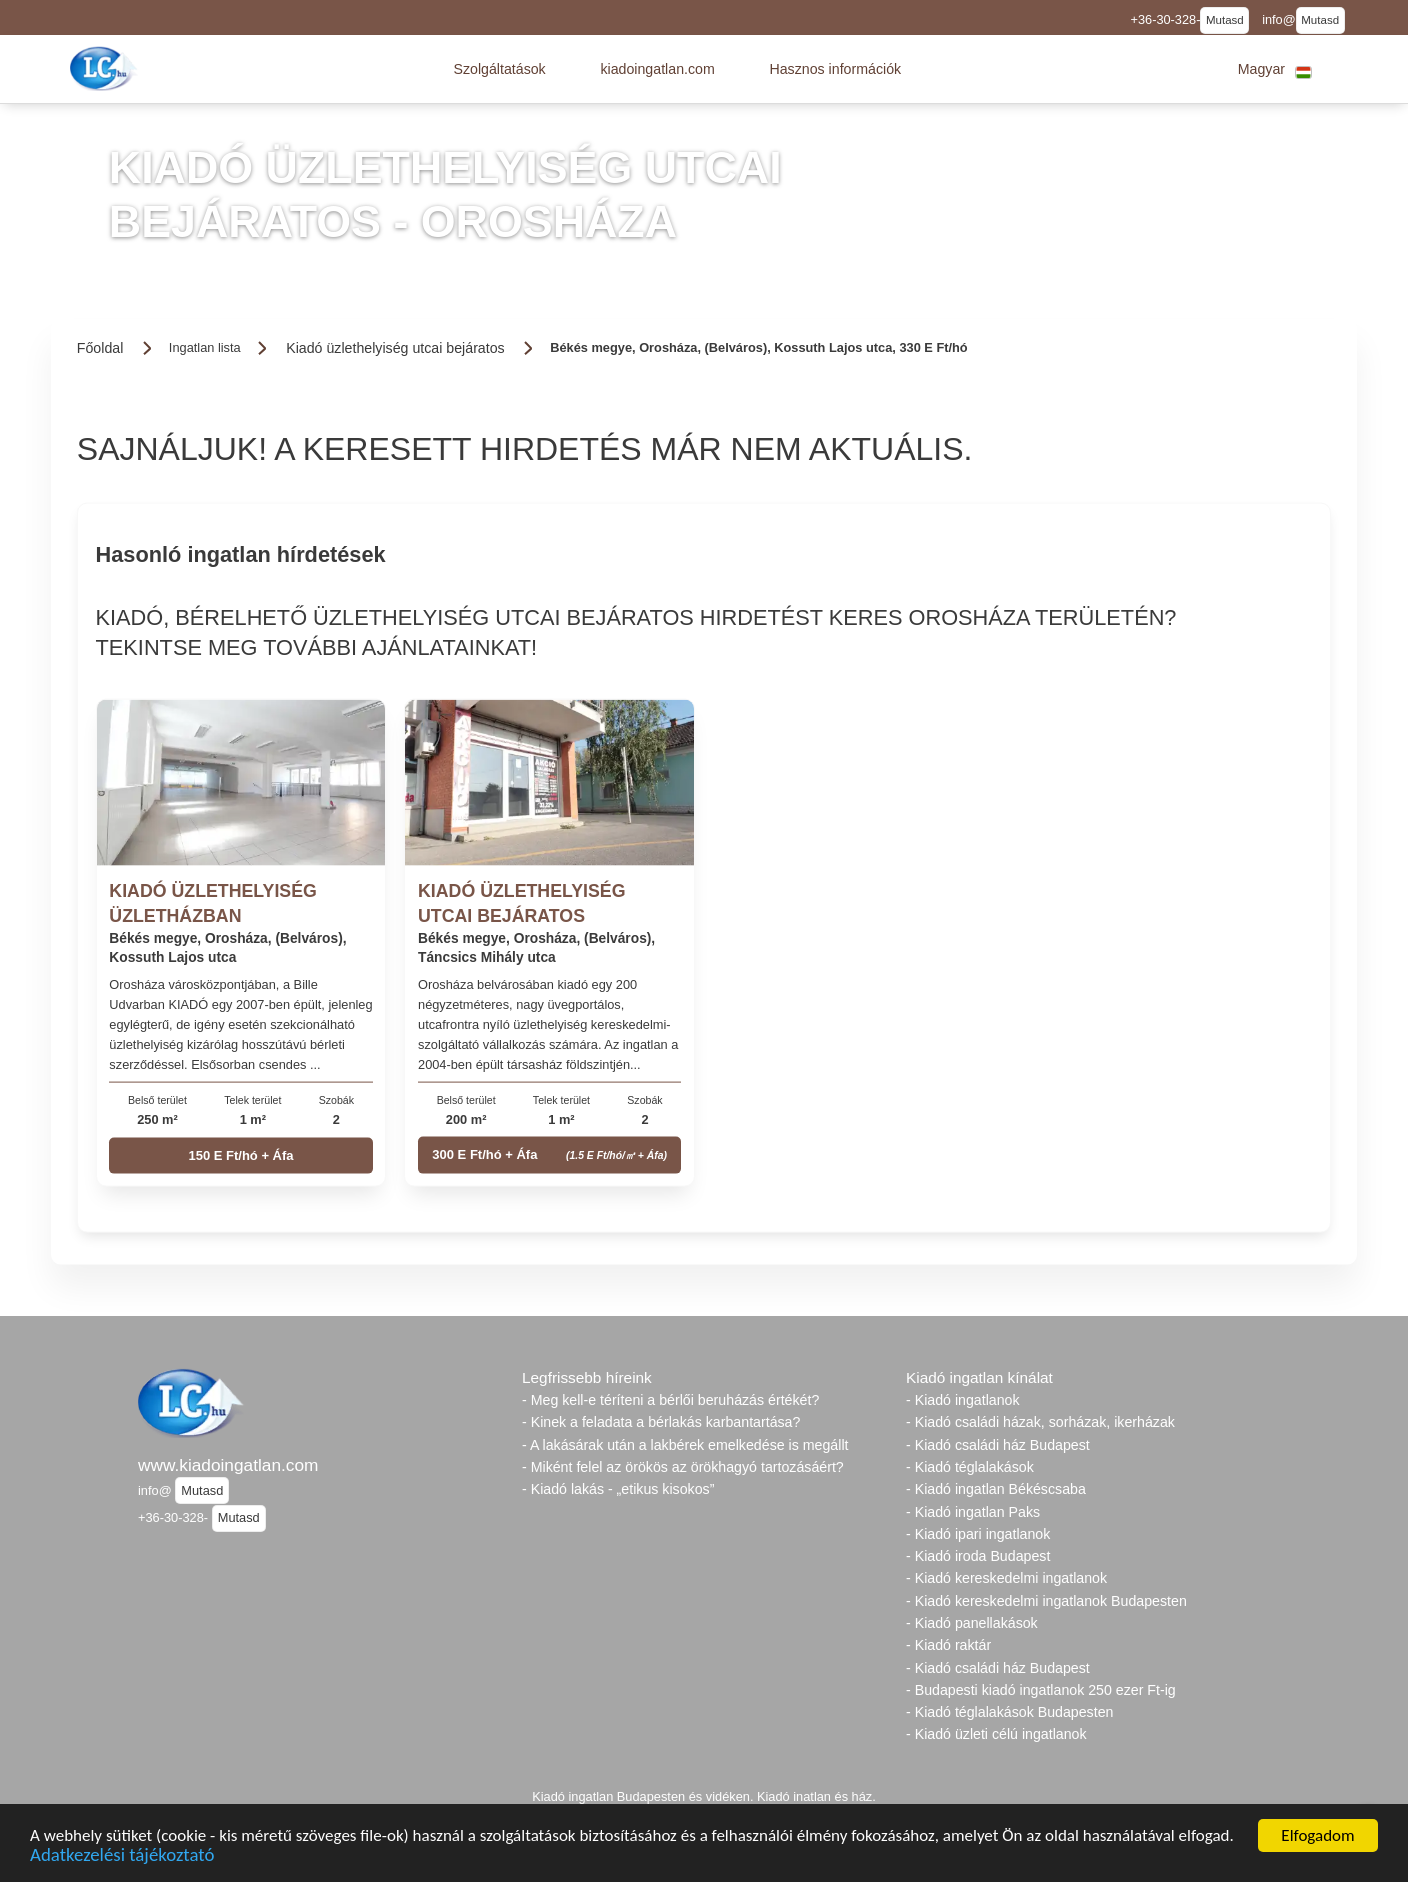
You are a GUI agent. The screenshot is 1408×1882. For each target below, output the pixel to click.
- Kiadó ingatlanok (963, 1400)
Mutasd (1225, 20)
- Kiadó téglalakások (970, 1467)
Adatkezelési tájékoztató (122, 1856)
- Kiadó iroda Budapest (978, 1556)
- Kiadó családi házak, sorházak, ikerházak (1040, 1422)
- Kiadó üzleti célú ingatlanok (996, 1734)
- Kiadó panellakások (972, 1623)
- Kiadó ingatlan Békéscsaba (996, 1489)
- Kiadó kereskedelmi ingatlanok (1006, 1578)
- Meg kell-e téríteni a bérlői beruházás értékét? (670, 1400)
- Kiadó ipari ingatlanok (978, 1534)
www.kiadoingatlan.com (228, 1465)
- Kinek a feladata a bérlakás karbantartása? (661, 1422)
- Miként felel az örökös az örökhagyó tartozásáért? (683, 1467)
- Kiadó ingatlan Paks (973, 1512)
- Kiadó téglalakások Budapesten (1009, 1712)
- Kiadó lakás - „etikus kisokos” (618, 1489)
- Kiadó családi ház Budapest (998, 1445)
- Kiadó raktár (948, 1645)
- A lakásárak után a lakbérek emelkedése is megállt (685, 1445)
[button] (499, 69)
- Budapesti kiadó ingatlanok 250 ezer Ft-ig (1041, 1690)
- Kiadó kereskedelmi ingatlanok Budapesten (1046, 1601)
